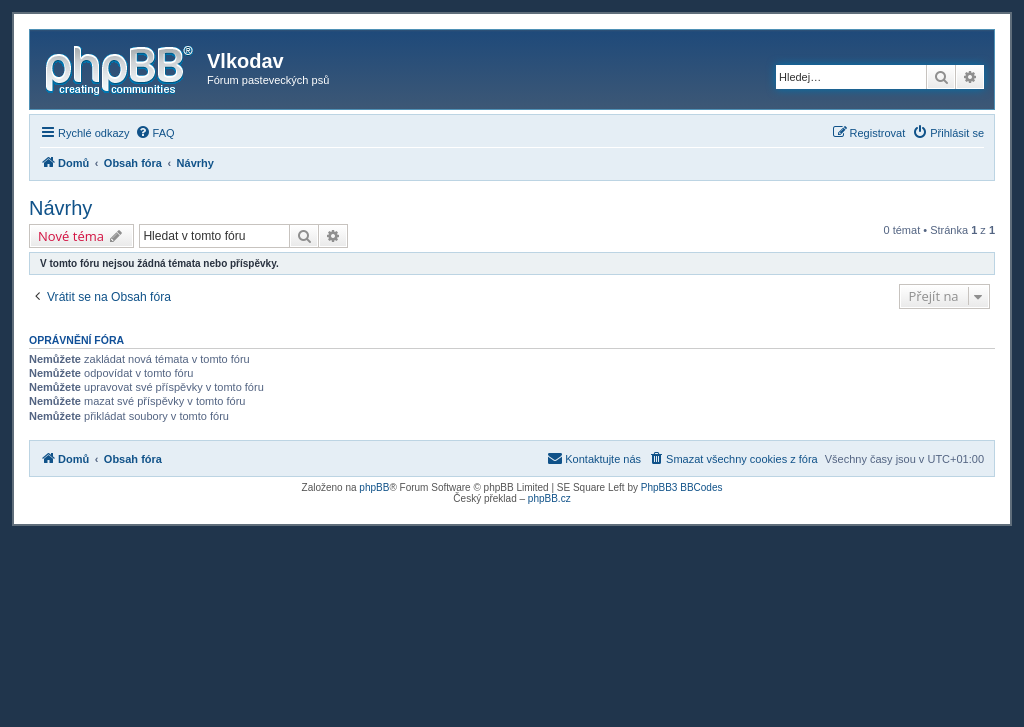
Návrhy (60, 208)
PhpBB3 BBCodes (682, 487)
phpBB (374, 487)
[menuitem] (155, 133)
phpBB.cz (549, 498)
